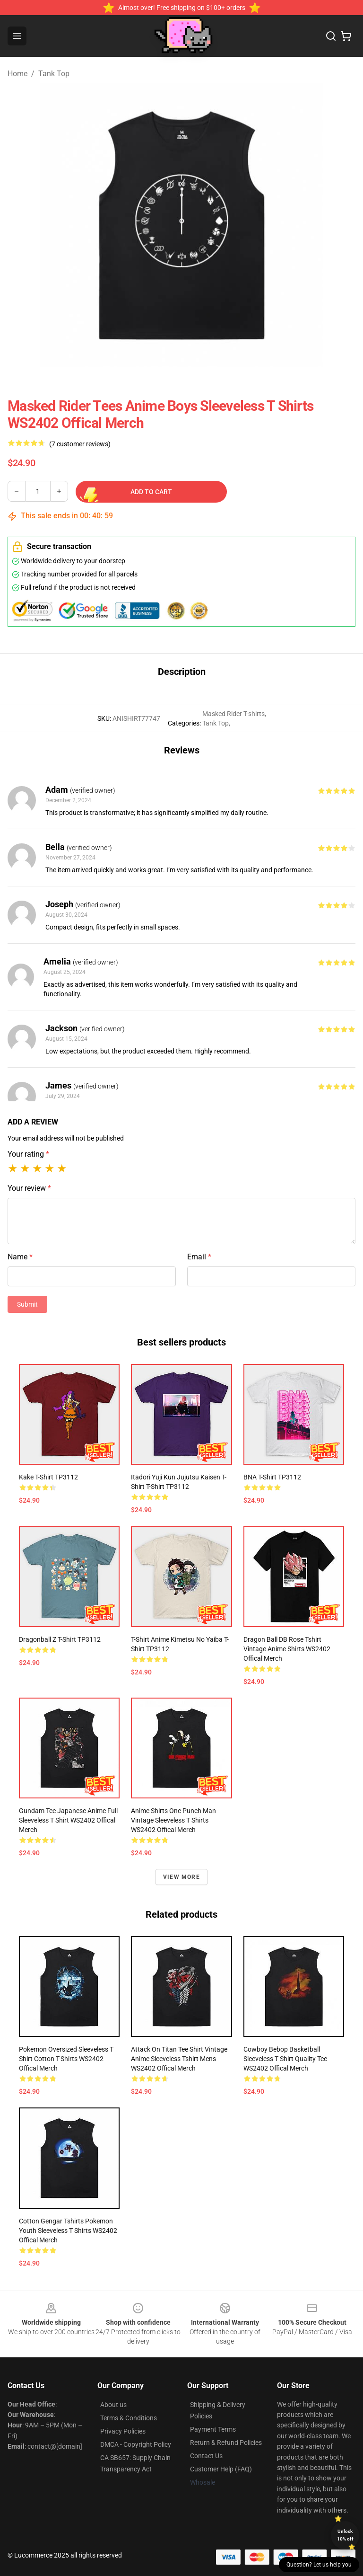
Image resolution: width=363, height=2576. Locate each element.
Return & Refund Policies (226, 2442)
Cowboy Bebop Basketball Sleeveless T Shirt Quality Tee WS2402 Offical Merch (285, 2058)
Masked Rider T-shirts (233, 713)
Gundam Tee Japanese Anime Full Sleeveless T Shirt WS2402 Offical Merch (68, 1820)
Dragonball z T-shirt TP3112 (60, 1639)
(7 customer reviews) (80, 444)
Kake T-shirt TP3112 (48, 1477)
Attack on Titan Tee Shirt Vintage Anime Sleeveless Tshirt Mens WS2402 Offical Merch (179, 2058)
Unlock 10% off (345, 2535)
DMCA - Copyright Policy (135, 2444)
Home (17, 73)
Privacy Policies (123, 2431)
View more (181, 1877)
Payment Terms (213, 2429)
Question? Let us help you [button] (319, 2564)
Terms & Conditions (128, 2418)
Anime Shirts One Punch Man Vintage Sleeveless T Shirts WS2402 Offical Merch (173, 1820)
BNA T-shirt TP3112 (272, 1477)
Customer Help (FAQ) (221, 2469)
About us (113, 2404)
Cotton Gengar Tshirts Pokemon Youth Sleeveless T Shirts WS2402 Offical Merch (68, 2230)
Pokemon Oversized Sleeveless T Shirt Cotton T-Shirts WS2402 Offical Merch (66, 2058)
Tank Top (53, 73)
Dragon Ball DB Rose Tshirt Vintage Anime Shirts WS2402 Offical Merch (286, 1649)
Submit (27, 1304)
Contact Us (206, 2456)
